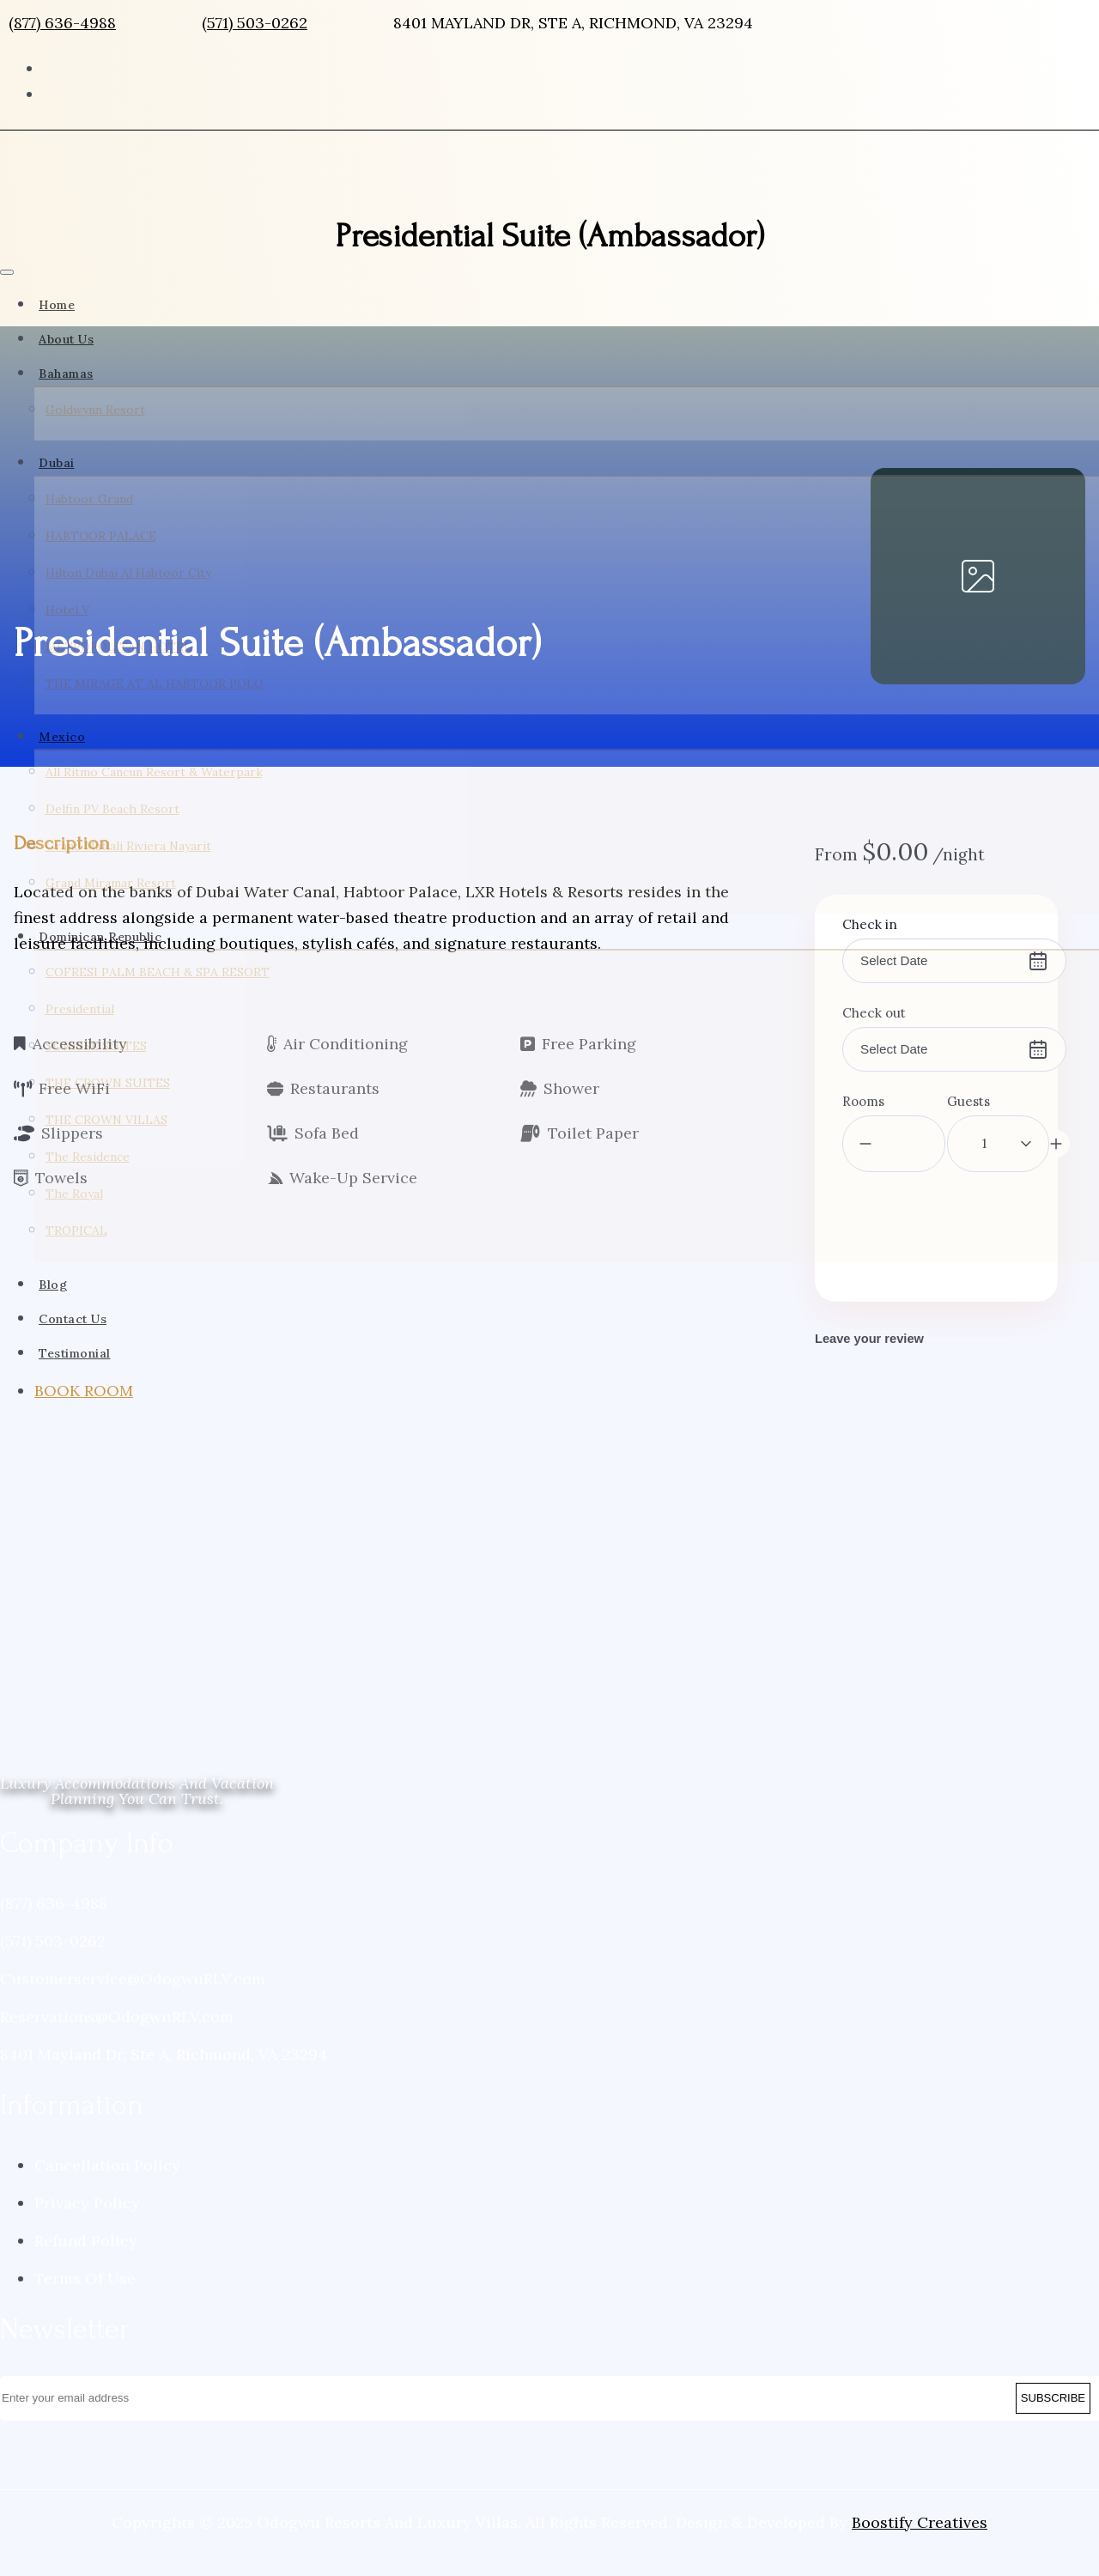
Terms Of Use (85, 2314)
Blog (53, 1336)
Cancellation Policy (107, 2201)
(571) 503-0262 (254, 23)
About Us (66, 339)
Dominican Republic (100, 975)
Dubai (57, 475)
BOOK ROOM (83, 1442)
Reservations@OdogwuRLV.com (117, 2053)
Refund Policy (85, 2277)
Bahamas (66, 373)
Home (57, 305)
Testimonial (75, 1405)
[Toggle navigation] (7, 272)
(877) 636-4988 (62, 23)
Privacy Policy (87, 2239)
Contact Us (72, 1370)
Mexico (62, 762)
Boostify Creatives (919, 2558)
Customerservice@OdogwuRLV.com (132, 2015)
